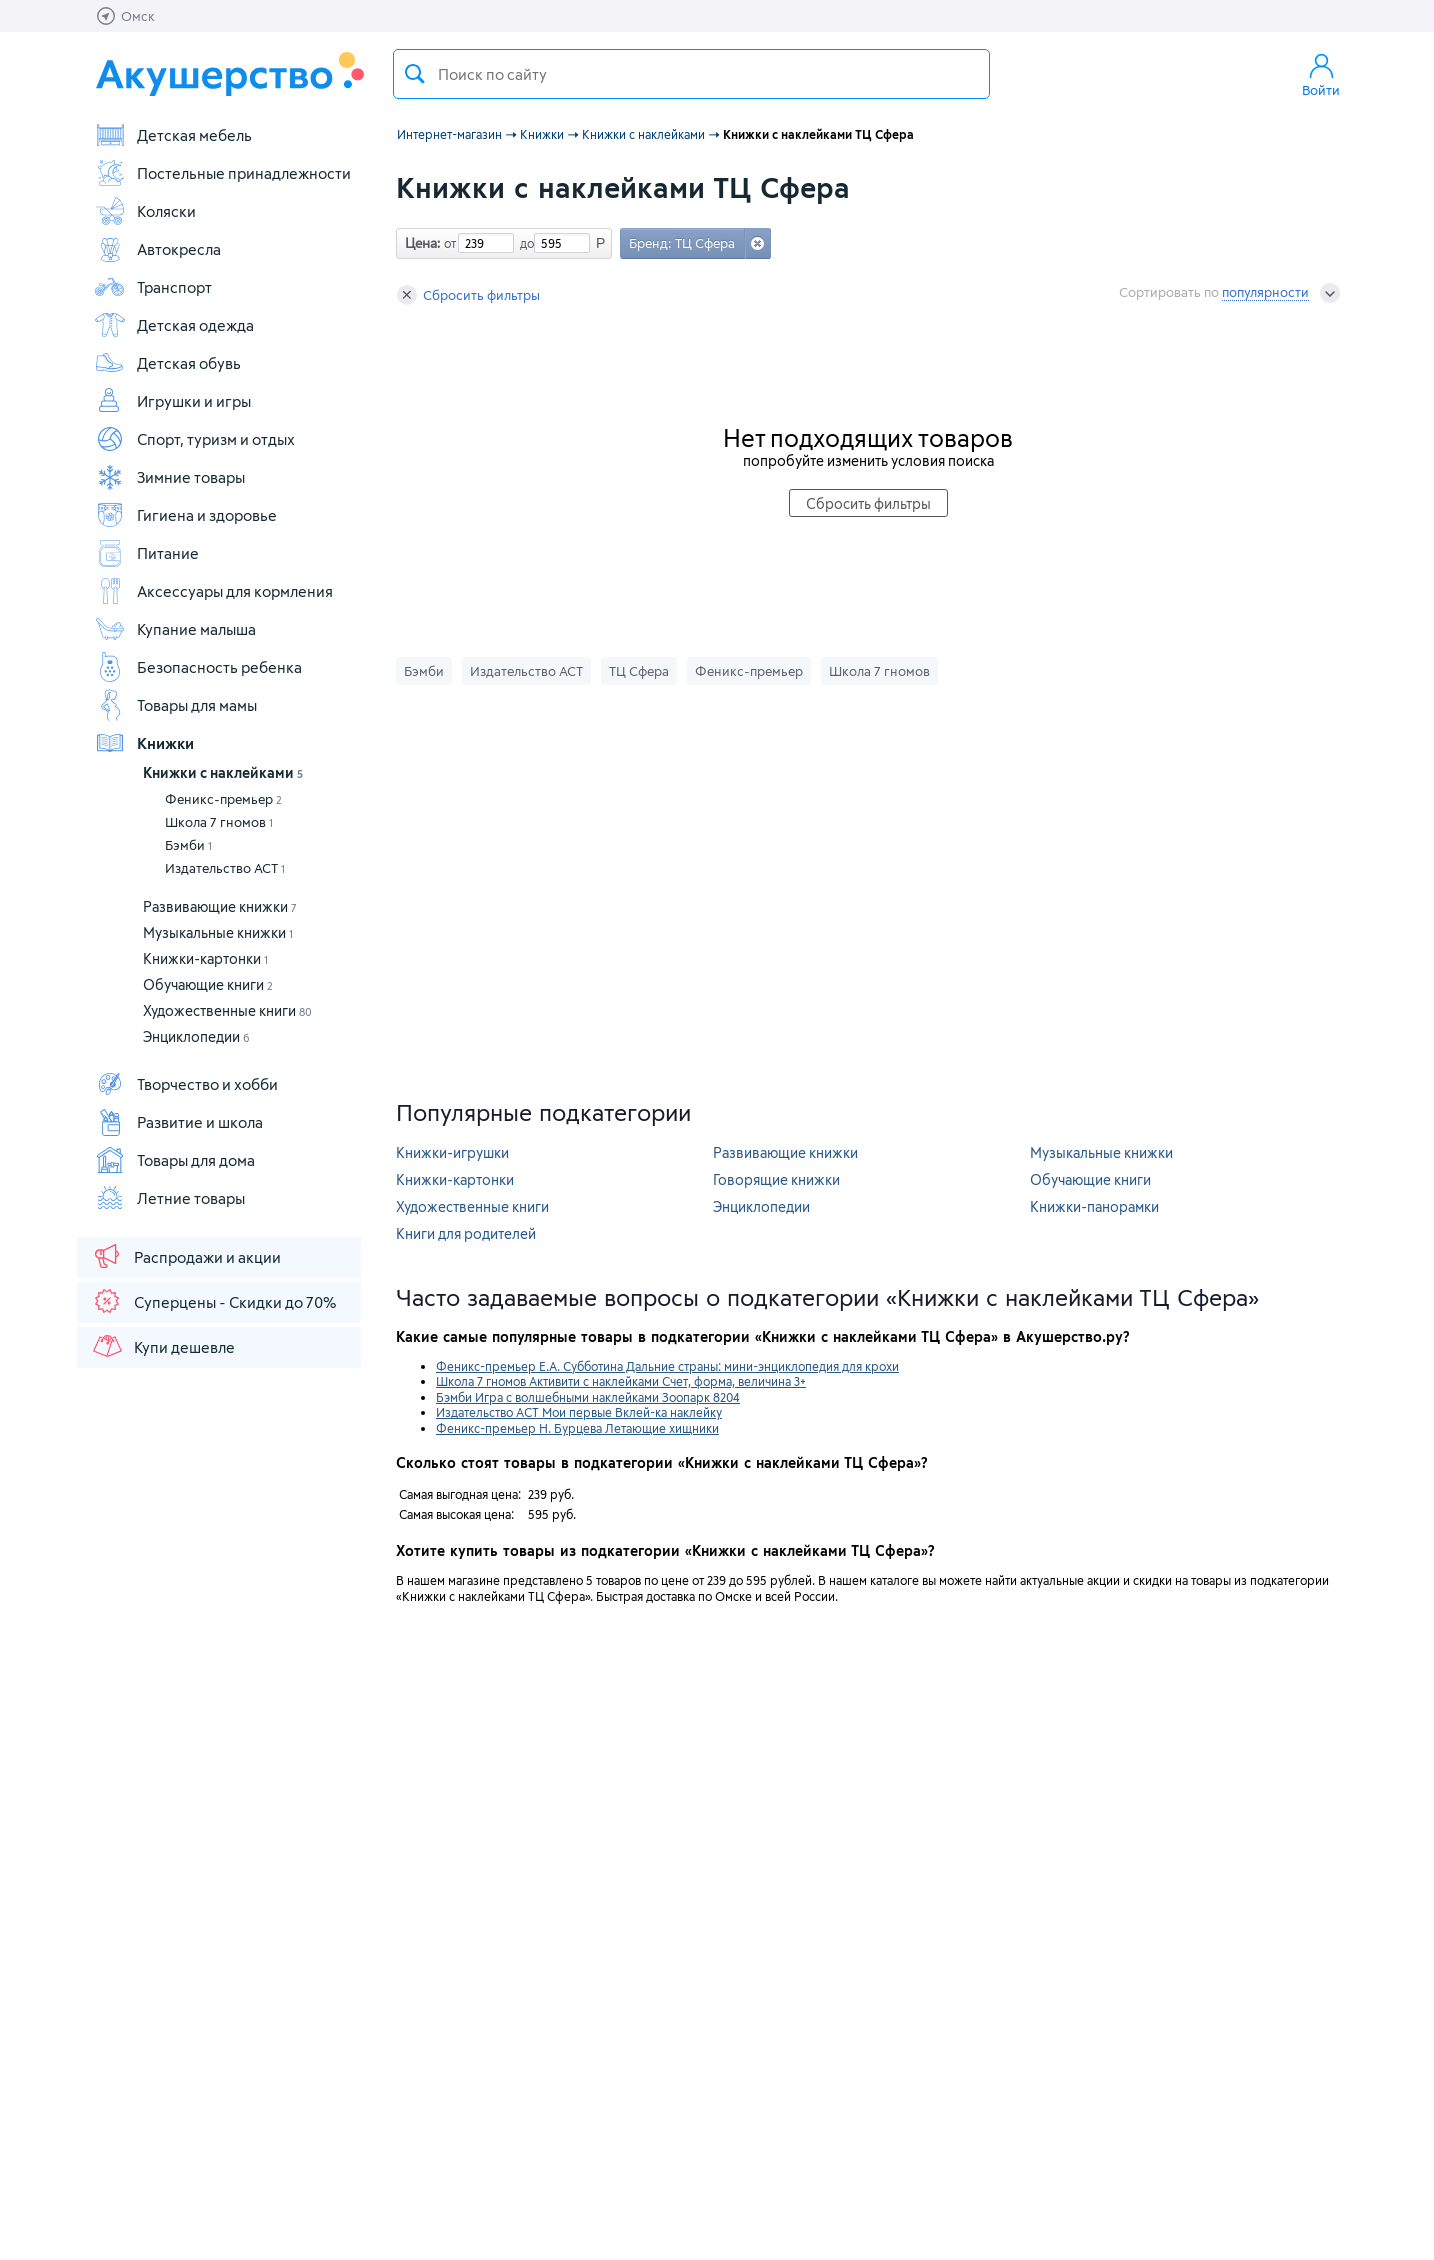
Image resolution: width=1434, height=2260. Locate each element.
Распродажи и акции (186, 1256)
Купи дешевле (163, 1346)
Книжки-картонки (205, 958)
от (448, 243)
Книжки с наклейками (223, 772)
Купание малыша (175, 629)
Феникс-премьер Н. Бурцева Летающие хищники (577, 1428)
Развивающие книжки (220, 906)
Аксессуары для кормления (213, 591)
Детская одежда (174, 325)
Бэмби (188, 845)
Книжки (144, 743)
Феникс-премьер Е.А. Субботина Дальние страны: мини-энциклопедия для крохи (667, 1366)
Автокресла (157, 249)
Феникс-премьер (223, 799)
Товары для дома (174, 1160)
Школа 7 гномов (219, 822)
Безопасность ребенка (198, 667)
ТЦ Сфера (639, 671)
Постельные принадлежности (222, 173)
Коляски (145, 211)
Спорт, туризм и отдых (194, 439)
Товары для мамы (175, 705)
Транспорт (153, 287)
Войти (1321, 74)
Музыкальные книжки (218, 932)
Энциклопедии (196, 1036)
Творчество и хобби (186, 1084)
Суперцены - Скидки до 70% (213, 1301)
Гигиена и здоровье (185, 515)
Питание (146, 553)
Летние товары (169, 1198)
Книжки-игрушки (452, 1152)
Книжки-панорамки (1094, 1206)
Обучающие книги (208, 984)
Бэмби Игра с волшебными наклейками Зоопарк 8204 (588, 1397)
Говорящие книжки (776, 1179)
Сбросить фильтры (468, 295)
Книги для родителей (466, 1233)
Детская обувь (167, 363)
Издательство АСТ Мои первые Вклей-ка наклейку (579, 1412)
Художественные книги (227, 1010)
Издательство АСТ (225, 868)
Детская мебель (173, 135)
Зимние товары (169, 477)
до (524, 243)
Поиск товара (415, 74)
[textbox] (691, 74)
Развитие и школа (178, 1122)
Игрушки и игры (172, 401)
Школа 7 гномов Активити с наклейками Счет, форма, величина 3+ (621, 1381)
